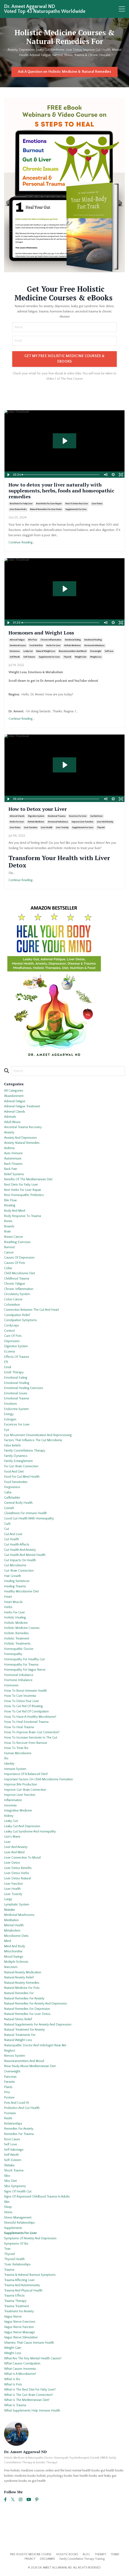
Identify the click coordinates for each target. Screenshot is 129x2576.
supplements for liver (76, 509)
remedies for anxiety (18, 2128)
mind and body (14, 1946)
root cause (12, 2139)
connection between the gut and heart (31, 1310)
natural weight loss (45, 651)
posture (9, 2097)
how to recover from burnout (25, 1743)
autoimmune (12, 1158)
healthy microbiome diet (21, 1591)
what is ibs (12, 2379)
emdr (7, 1367)
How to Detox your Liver (38, 809)
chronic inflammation (51, 640)
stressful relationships (19, 2222)
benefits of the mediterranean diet (28, 1179)
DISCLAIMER (47, 2559)
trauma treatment (16, 2306)
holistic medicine (72, 645)
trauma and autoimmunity (22, 2285)
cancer (9, 1252)
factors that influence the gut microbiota (33, 1440)
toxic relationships (17, 2264)
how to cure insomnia (20, 1696)
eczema (9, 1351)
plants (8, 2087)
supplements (13, 2228)
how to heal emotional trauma (26, 1722)
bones (8, 1221)
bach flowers (13, 1164)
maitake (9, 1910)
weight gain (80, 657)
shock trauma (13, 2170)
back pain (10, 1169)
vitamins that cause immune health (29, 2342)
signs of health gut (17, 2191)
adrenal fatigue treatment (22, 1106)
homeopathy (13, 1654)
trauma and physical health (23, 2290)
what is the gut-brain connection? (28, 2395)
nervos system (14, 2055)
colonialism (12, 1304)
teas (7, 2249)
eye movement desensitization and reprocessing (38, 1435)
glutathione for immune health (25, 1513)
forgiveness (12, 1487)
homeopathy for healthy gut (24, 1659)
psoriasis (10, 2113)
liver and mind (14, 1852)
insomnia (10, 1805)
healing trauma (15, 1586)
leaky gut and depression (22, 1826)
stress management (17, 2217)
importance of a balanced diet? (26, 1774)
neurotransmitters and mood (72, 651)
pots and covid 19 (16, 2103)
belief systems (14, 1174)
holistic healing (15, 1617)
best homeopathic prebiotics (24, 1195)
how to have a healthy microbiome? (30, 1717)
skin (7, 2202)
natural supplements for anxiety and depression (37, 2024)
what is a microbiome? (20, 2374)
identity (9, 1763)
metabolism (12, 1930)
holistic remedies (16, 1633)
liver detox (97, 504)
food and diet (36, 645)
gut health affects (16, 1544)
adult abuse (12, 1122)
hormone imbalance (18, 1680)
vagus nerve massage (19, 2332)
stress (8, 2212)
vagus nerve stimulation (21, 2337)
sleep (8, 2207)
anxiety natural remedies (22, 1143)
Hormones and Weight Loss (41, 633)
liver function (30, 827)
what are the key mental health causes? (33, 2358)
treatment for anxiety (19, 2311)
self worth (15, 657)
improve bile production (20, 1784)
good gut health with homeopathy (29, 1518)
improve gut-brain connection (25, 1790)
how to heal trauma (19, 1727)
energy (9, 1414)
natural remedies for (19, 1993)
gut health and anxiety (20, 1550)
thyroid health (14, 2259)
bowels (9, 1226)
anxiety (9, 1132)
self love (109, 651)
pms (7, 2092)
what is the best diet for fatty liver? (30, 2389)
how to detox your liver (76, 504)
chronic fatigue (14, 1283)
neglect (9, 2050)
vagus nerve (13, 2316)
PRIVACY (30, 2559)
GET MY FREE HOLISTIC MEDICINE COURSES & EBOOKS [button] (64, 359)
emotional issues (18, 645)
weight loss (95, 657)
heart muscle (13, 1602)
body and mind (14, 1210)
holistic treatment (16, 1638)
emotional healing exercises (23, 1388)
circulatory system (17, 1294)
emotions (10, 1403)
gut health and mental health (24, 1555)
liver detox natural (17, 1878)
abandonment (13, 1096)
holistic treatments (17, 1643)
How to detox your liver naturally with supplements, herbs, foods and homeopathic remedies (61, 490)
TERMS (115, 2554)
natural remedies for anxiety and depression (35, 2003)
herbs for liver (53, 645)
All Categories (13, 1090)
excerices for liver (78, 816)
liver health (46, 827)
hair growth (12, 1576)
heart (8, 1597)
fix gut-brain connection (21, 1466)
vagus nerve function (19, 2327)
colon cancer (13, 1299)
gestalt (9, 1508)
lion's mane (12, 1836)
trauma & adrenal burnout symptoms (30, 2275)
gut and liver (96, 816)
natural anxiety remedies (21, 1983)
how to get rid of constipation (26, 1711)
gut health (11, 1539)
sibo (7, 2176)
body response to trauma (22, 1216)
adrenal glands (17, 816)
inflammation (13, 1800)
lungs (8, 1899)
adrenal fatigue (17, 640)
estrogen (10, 1419)
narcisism (11, 1967)
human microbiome (17, 1753)
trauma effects (14, 2295)
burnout (9, 1247)
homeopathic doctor (18, 1649)
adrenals (10, 1117)
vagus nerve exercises (19, 2321)
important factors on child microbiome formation (38, 1779)
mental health (14, 1925)
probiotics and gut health (22, 2108)
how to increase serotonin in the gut (30, 1737)
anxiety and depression (20, 1138)
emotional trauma (56, 816)
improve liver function (82, 822)
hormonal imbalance (94, 645)
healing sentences (17, 1581)
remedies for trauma (19, 2134)
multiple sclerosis (16, 1962)
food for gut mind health (22, 1476)
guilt (7, 1524)
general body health (18, 1503)
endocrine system (16, 1409)
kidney (8, 1816)
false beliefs (12, 1445)
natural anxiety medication (22, 1972)
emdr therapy (14, 1372)
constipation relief (17, 1315)
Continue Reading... (21, 542)
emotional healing (93, 640)
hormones (15, 651)
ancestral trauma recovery (23, 1127)
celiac (8, 1268)
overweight (95, 651)
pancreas (10, 2076)
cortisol (9, 1331)
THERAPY (100, 2554)
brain (7, 1231)
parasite (9, 2082)
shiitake (9, 2165)
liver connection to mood (22, 1857)
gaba (7, 1492)
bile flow (32, 640)
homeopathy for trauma (21, 1664)
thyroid (67, 657)
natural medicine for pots (22, 1988)
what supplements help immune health (32, 2410)
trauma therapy (15, 2301)
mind (7, 1941)
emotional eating (73, 640)
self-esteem (29, 657)
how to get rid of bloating (23, 1706)
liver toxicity (62, 827)
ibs (6, 1758)
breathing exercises (17, 1242)
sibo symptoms (15, 2186)
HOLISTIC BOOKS (67, 2554)
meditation (11, 1920)
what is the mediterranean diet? (27, 2400)
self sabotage (13, 2149)
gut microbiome (15, 1565)
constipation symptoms (20, 1320)
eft (6, 1362)
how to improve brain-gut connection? (32, 1732)
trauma (9, 2270)
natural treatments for (19, 2035)
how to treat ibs (16, 1748)
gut (6, 1529)
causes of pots (14, 1263)
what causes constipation (22, 2363)
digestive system (36, 816)
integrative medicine (18, 1810)
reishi (8, 2118)
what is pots (13, 2384)
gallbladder (12, 1497)
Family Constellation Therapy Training (82, 2559)
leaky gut (28, 651)
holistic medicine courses (22, 1628)
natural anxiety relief (19, 1977)
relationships (13, 2123)
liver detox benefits (18, 1868)
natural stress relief (18, 2019)
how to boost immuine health (25, 1690)
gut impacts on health (20, 1560)
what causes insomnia (20, 2369)
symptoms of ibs (16, 2243)
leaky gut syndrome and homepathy (30, 1831)
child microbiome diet (19, 1273)
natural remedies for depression (27, 2009)
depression (12, 1341)
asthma (9, 1148)
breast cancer (13, 1237)
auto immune (13, 1153)
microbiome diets (16, 1936)
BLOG (86, 2554)
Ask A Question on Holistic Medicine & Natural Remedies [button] (64, 72)
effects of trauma (16, 1357)
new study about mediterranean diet (30, 2066)
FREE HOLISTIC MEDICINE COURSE (31, 2554)
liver (7, 1842)
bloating (9, 1205)
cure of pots (13, 1336)
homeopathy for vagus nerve (24, 1669)
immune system (15, 1769)
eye (6, 1430)
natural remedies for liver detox (46, 509)
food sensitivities (16, 1482)
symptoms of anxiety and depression (30, 2238)
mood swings (13, 1956)
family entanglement (18, 1461)
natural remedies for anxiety (24, 1998)
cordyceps (11, 1325)
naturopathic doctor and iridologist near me (35, 2045)
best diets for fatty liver (21, 504)
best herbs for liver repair (49, 504)
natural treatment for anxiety (24, 2029)
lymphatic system (16, 1904)
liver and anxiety (105, 822)
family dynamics (15, 1456)
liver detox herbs (18, 509)
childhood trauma (16, 1278)
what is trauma (15, 2405)
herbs (8, 1607)
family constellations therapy (24, 1450)
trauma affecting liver (19, 2280)
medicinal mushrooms (19, 1915)
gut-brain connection (19, 1570)
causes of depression (19, 1257)
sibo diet (10, 2181)
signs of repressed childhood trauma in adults (37, 2196)
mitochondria (13, 1951)
